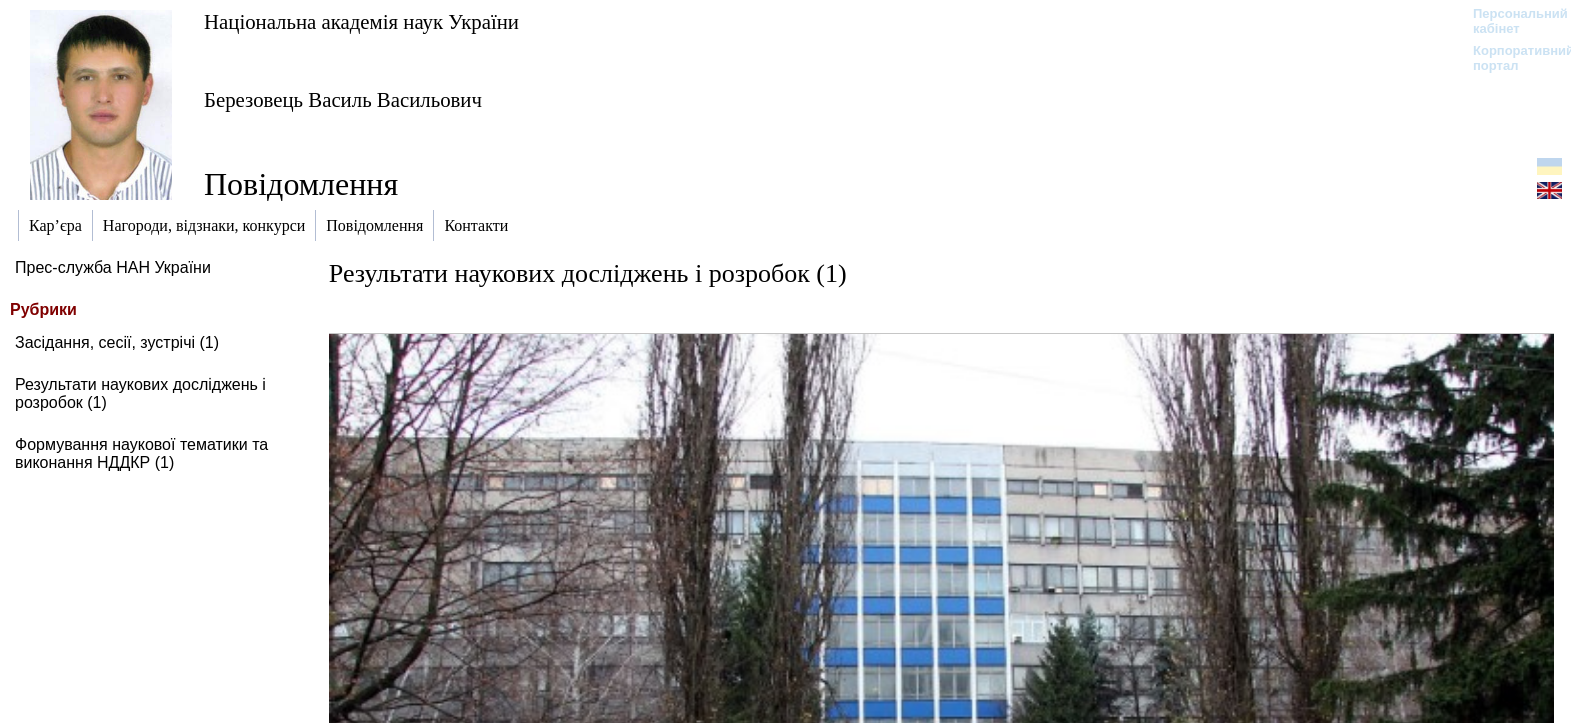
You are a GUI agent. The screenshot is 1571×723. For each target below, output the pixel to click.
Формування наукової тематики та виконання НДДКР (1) (141, 453)
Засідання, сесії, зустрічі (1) (117, 342)
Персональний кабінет (1510, 21)
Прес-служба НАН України (113, 267)
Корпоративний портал (1510, 58)
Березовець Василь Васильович (343, 99)
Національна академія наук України (361, 21)
